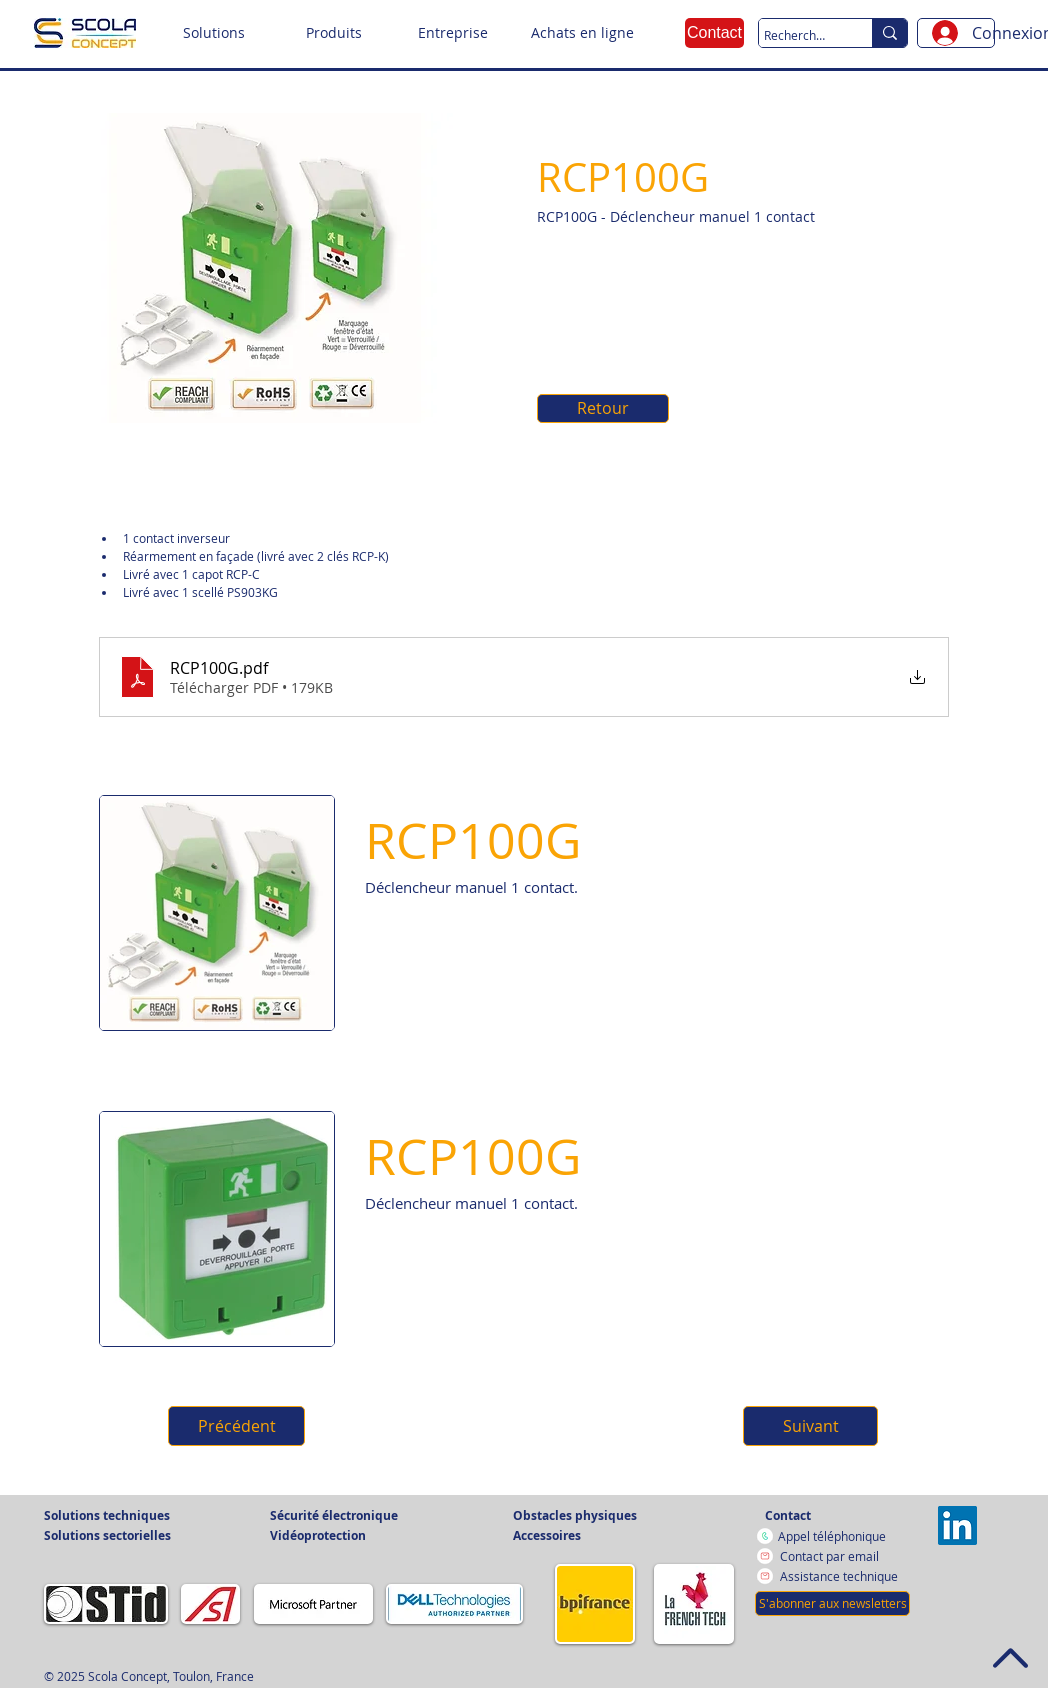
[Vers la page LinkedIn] (957, 1525)
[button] (214, 33)
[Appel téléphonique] (842, 1536)
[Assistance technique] (842, 1576)
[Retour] (603, 408)
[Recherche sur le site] (797, 35)
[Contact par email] (842, 1556)
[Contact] (714, 33)
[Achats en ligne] (582, 33)
